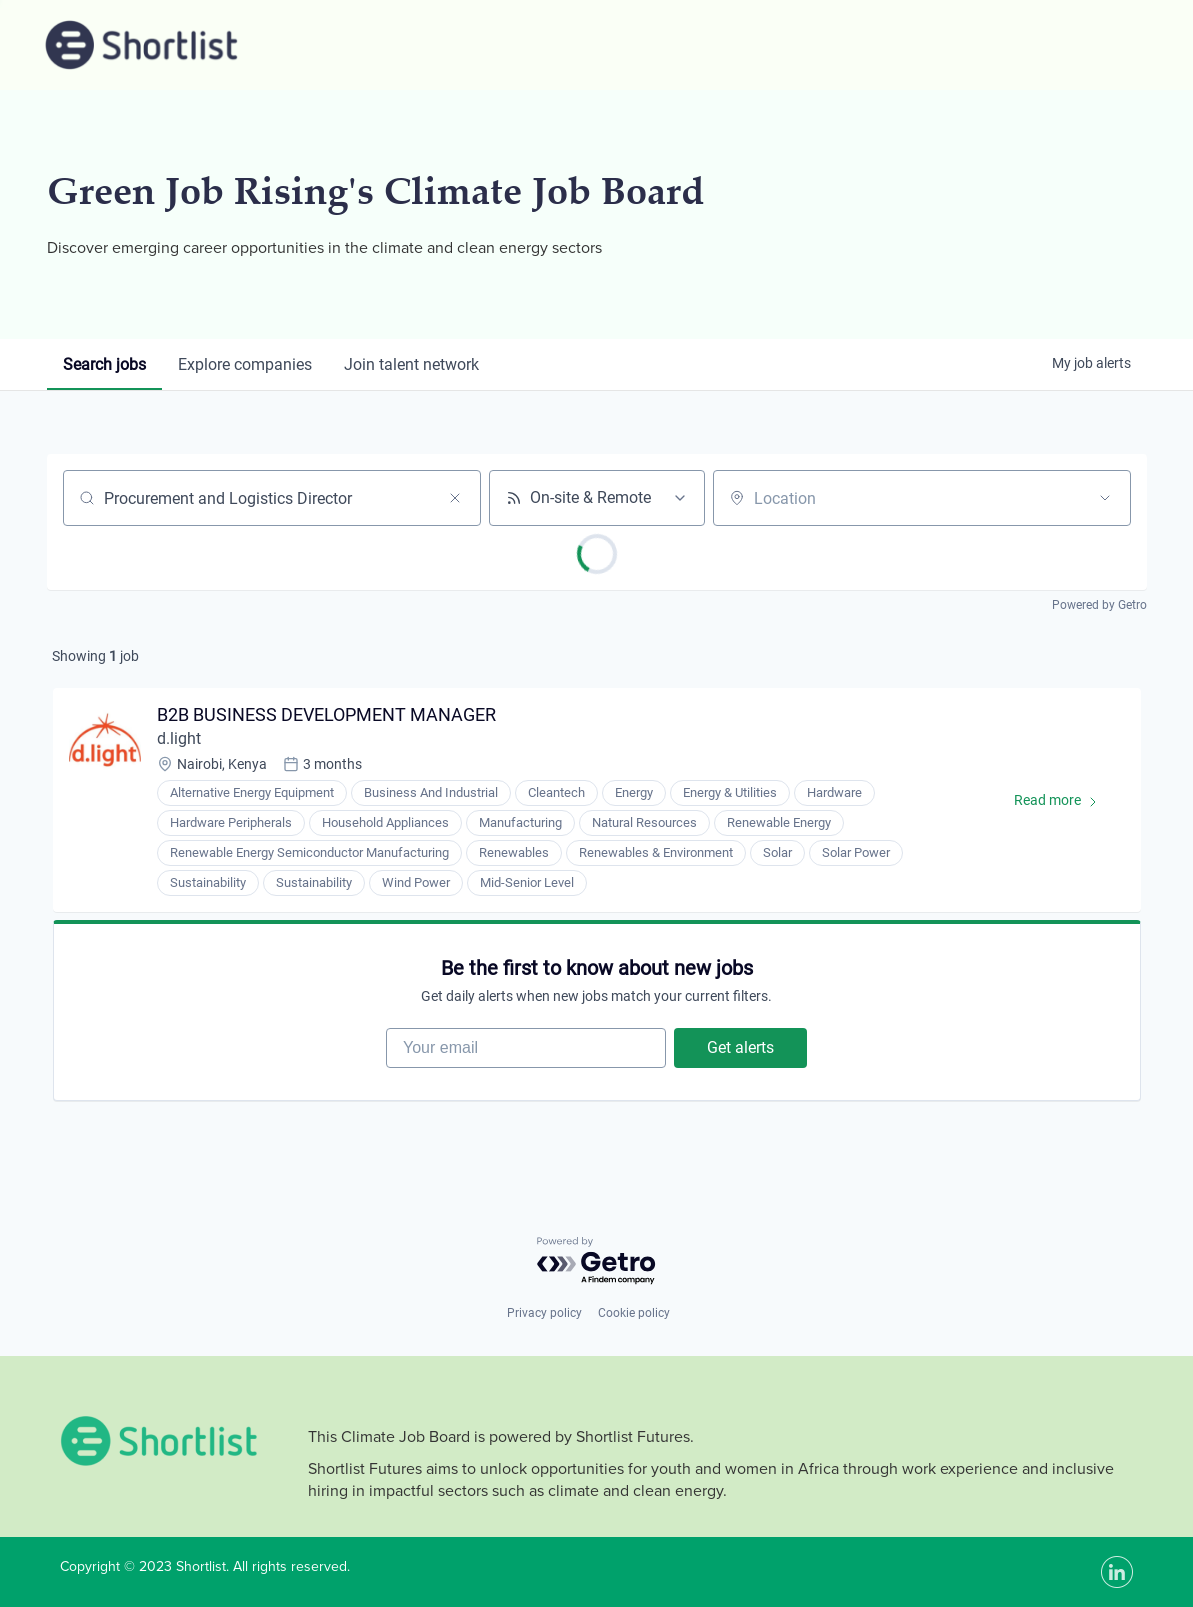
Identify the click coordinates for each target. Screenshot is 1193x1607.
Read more (1065, 804)
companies (245, 364)
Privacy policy (544, 1313)
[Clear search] (455, 498)
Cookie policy (634, 1313)
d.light (179, 738)
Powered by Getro (1099, 605)
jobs (104, 364)
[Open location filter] (1105, 498)
